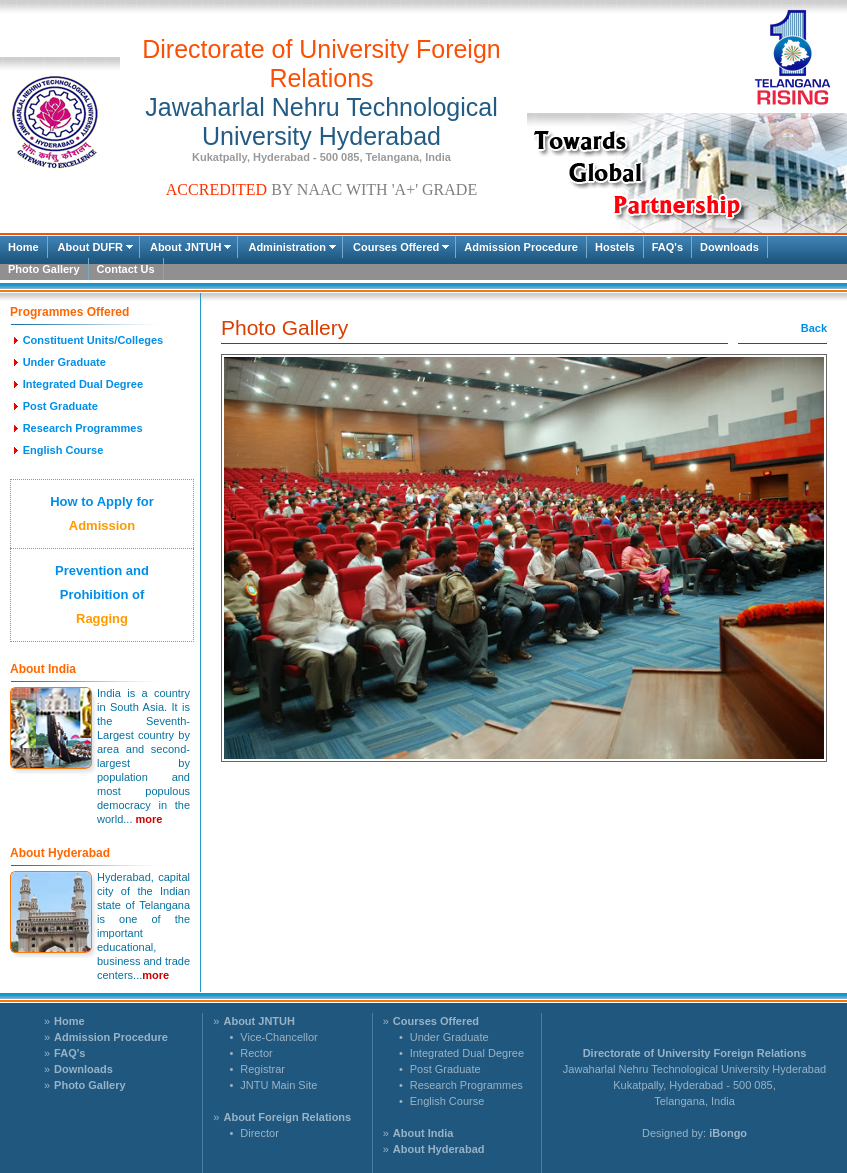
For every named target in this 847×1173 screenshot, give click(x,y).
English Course (447, 1101)
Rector (256, 1053)
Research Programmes (466, 1085)
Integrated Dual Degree (467, 1053)
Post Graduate (445, 1069)
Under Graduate (449, 1037)
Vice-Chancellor (278, 1037)
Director (259, 1133)
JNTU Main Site (278, 1085)
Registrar (262, 1069)
